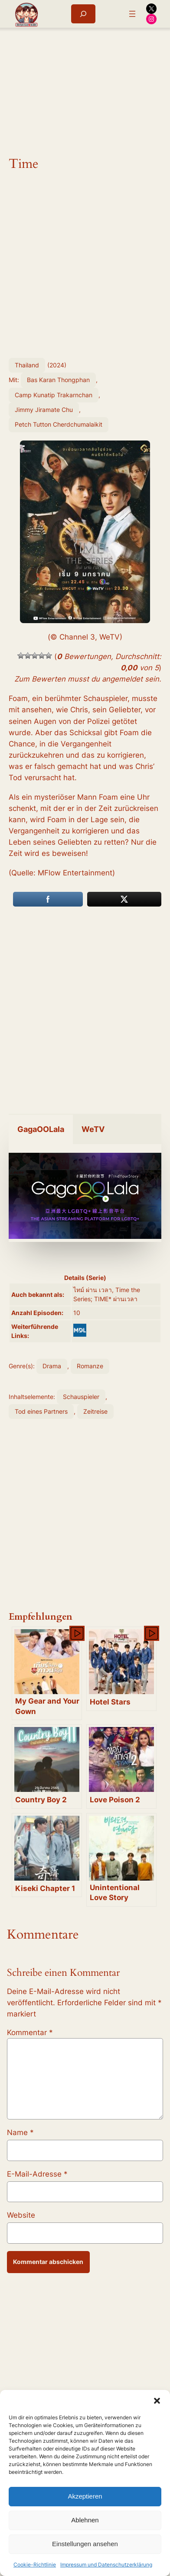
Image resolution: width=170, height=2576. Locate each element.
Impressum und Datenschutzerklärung (106, 2564)
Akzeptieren (85, 2496)
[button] (157, 2400)
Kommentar (30, 2032)
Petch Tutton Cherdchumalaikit (58, 424)
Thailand (27, 365)
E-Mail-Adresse (37, 2174)
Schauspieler (81, 1396)
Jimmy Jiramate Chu (44, 409)
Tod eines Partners (41, 1411)
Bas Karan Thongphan (58, 379)
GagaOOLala (40, 1129)
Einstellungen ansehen (85, 2543)
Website (21, 2215)
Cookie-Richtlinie (34, 2564)
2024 (56, 365)
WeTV (93, 1129)
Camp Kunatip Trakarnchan (53, 395)
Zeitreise (95, 1411)
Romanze (90, 1366)
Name (20, 2132)
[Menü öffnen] (132, 14)
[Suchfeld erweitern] (83, 13)
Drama (51, 1366)
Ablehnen (84, 2520)
